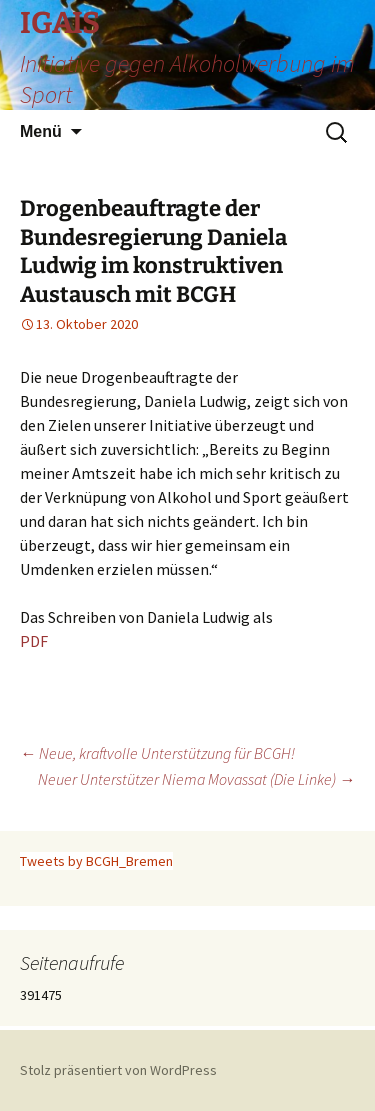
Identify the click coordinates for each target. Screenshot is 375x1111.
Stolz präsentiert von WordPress (118, 1070)
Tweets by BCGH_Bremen (96, 861)
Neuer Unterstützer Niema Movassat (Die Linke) (196, 779)
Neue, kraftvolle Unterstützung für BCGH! (157, 753)
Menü (41, 131)
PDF (34, 641)
